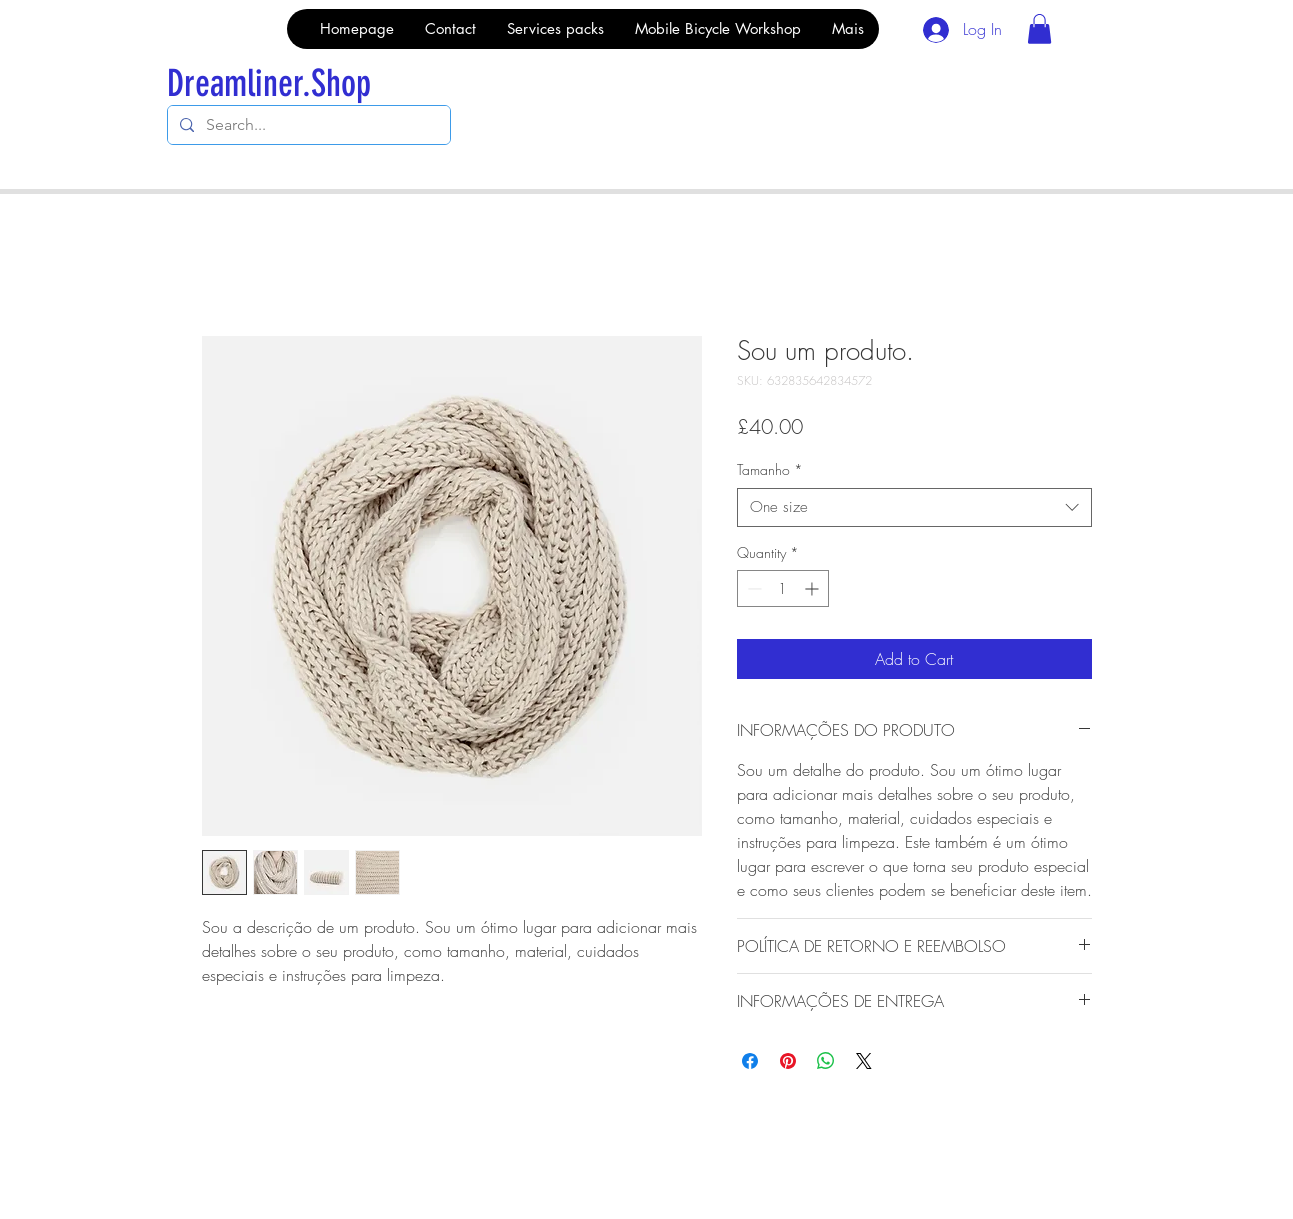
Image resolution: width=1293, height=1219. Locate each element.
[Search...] (307, 125)
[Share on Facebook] (750, 1061)
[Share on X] (864, 1061)
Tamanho (770, 469)
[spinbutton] (783, 588)
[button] (1039, 29)
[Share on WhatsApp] (826, 1061)
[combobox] (914, 507)
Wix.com (455, 1167)
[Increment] (813, 588)
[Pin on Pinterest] (788, 1061)
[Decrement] (752, 588)
